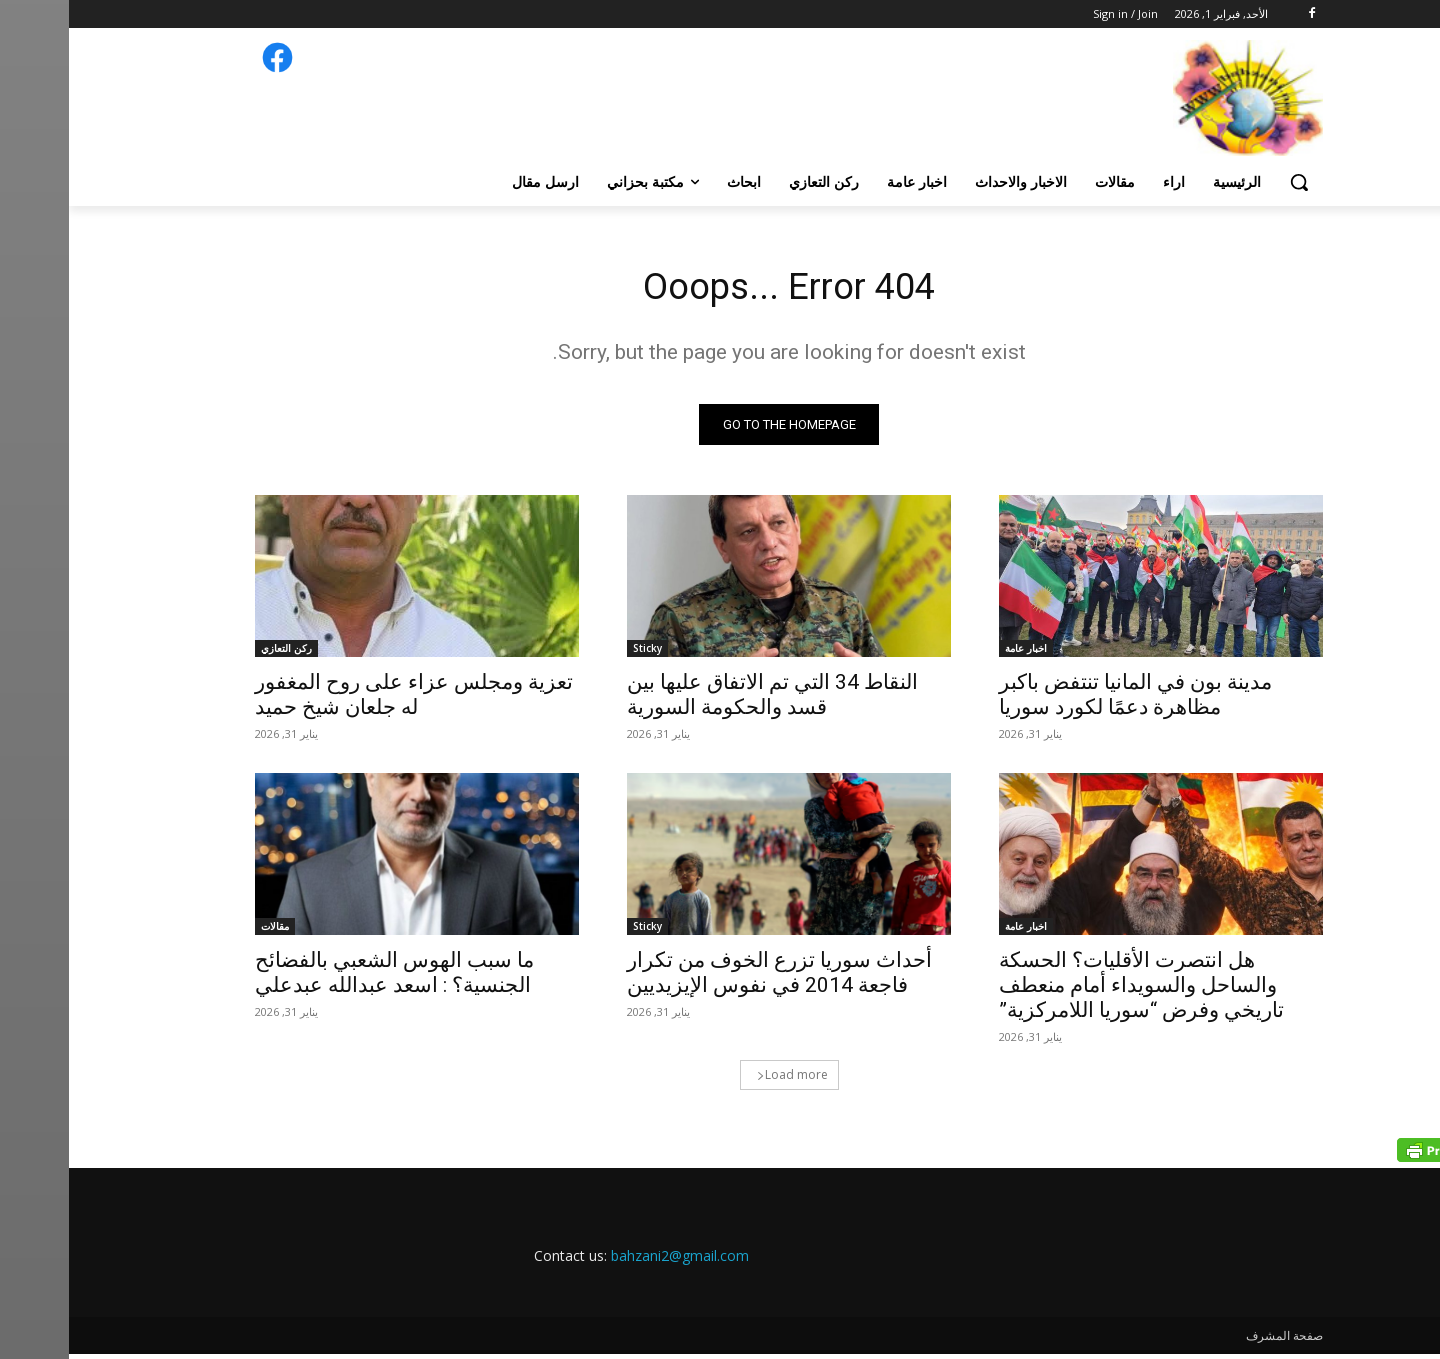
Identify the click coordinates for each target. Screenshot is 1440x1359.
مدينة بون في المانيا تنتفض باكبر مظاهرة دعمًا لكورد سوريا (1066, 699)
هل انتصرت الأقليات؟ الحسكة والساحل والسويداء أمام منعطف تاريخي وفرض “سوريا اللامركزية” (1072, 990)
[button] (1230, 182)
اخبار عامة (957, 653)
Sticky (578, 653)
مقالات (206, 931)
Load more (723, 1079)
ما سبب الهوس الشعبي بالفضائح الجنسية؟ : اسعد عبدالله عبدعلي (325, 977)
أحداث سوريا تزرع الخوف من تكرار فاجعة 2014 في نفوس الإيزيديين (710, 977)
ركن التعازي (217, 653)
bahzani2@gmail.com (611, 1260)
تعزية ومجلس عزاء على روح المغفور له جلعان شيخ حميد (345, 699)
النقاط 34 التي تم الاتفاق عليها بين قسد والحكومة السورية (703, 699)
